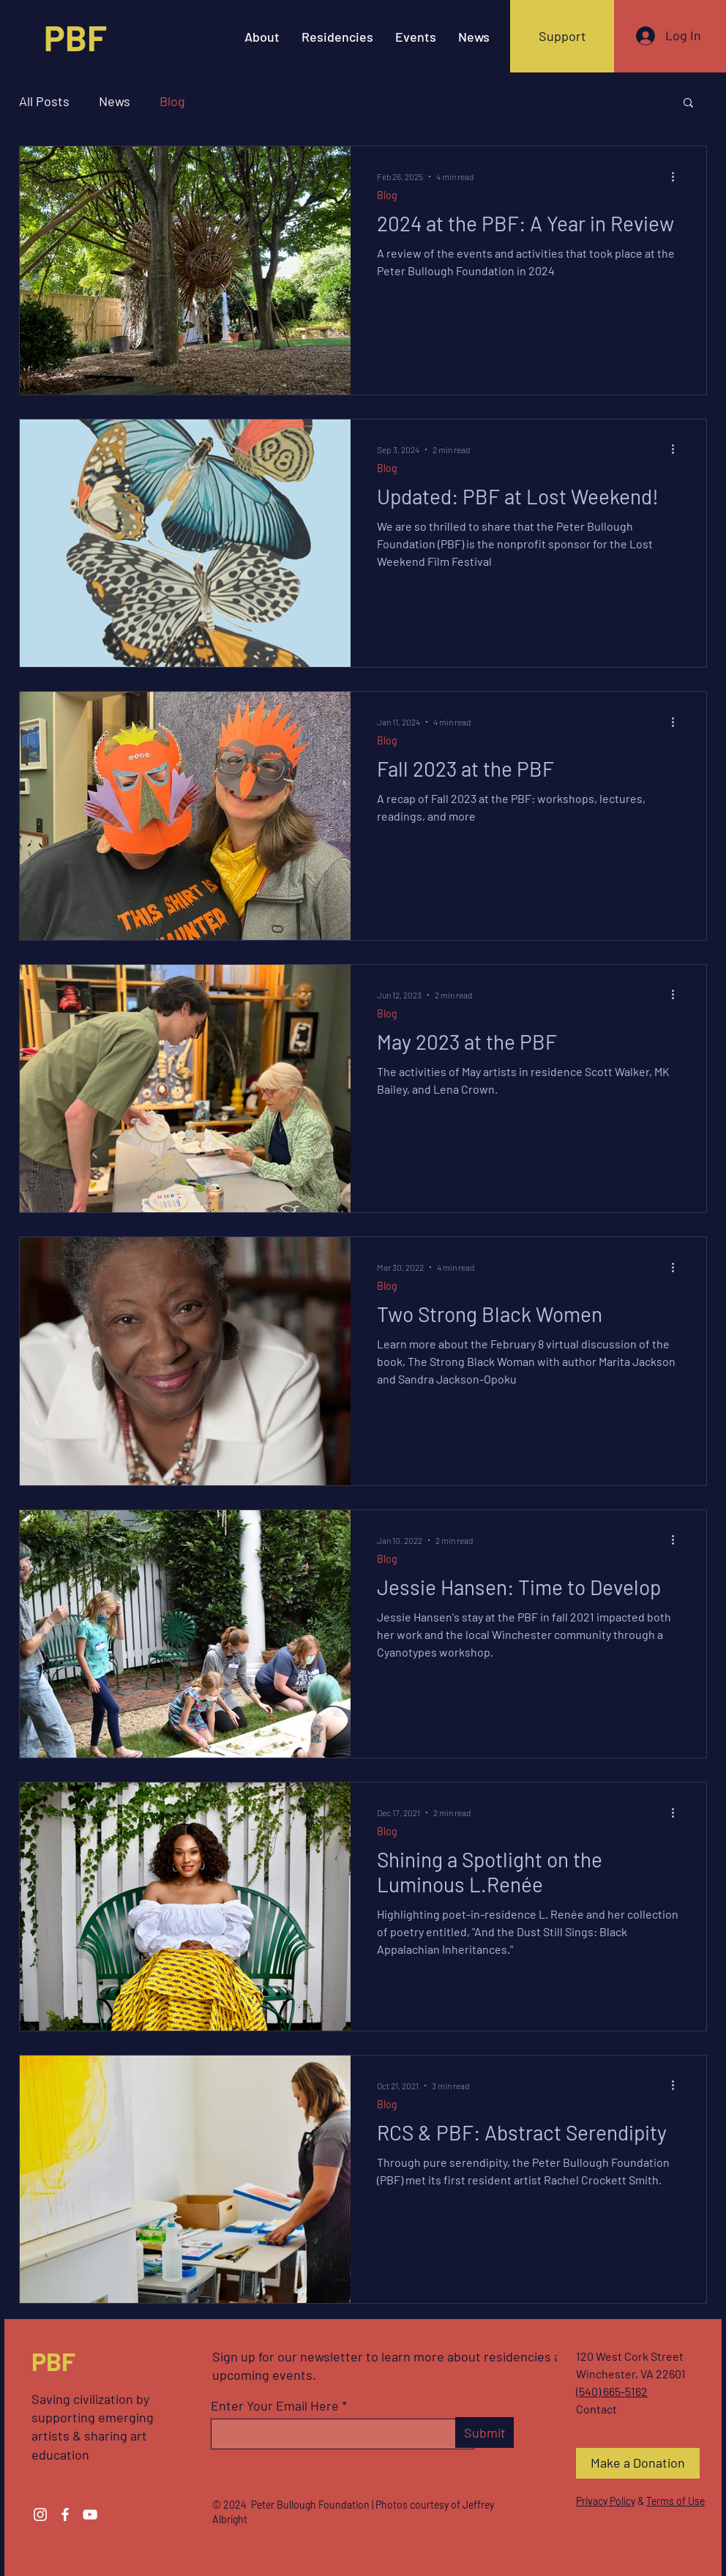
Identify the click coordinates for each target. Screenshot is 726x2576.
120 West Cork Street (630, 2356)
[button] (688, 103)
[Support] (562, 36)
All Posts (44, 101)
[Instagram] (40, 2514)
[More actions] (677, 176)
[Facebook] (65, 2514)
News (114, 101)
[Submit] (484, 2432)
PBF (53, 2361)
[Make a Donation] (638, 2463)
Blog (172, 101)
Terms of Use (675, 2501)
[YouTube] (90, 2514)
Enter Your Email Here (275, 2405)
